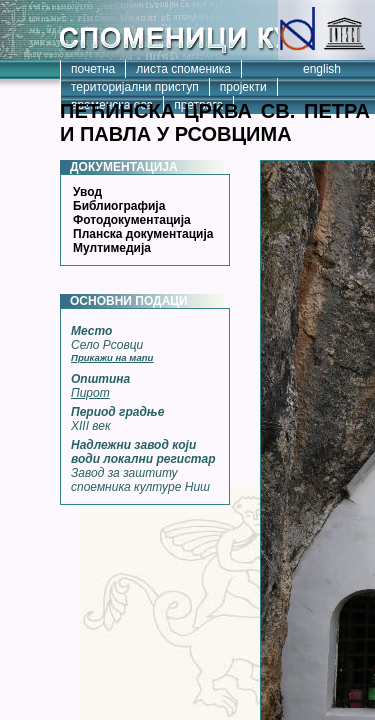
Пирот (90, 393)
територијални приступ (135, 87)
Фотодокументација (132, 220)
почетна (93, 69)
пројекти (243, 87)
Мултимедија (112, 248)
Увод (87, 192)
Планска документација (143, 234)
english (322, 69)
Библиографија (119, 206)
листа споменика (183, 69)
